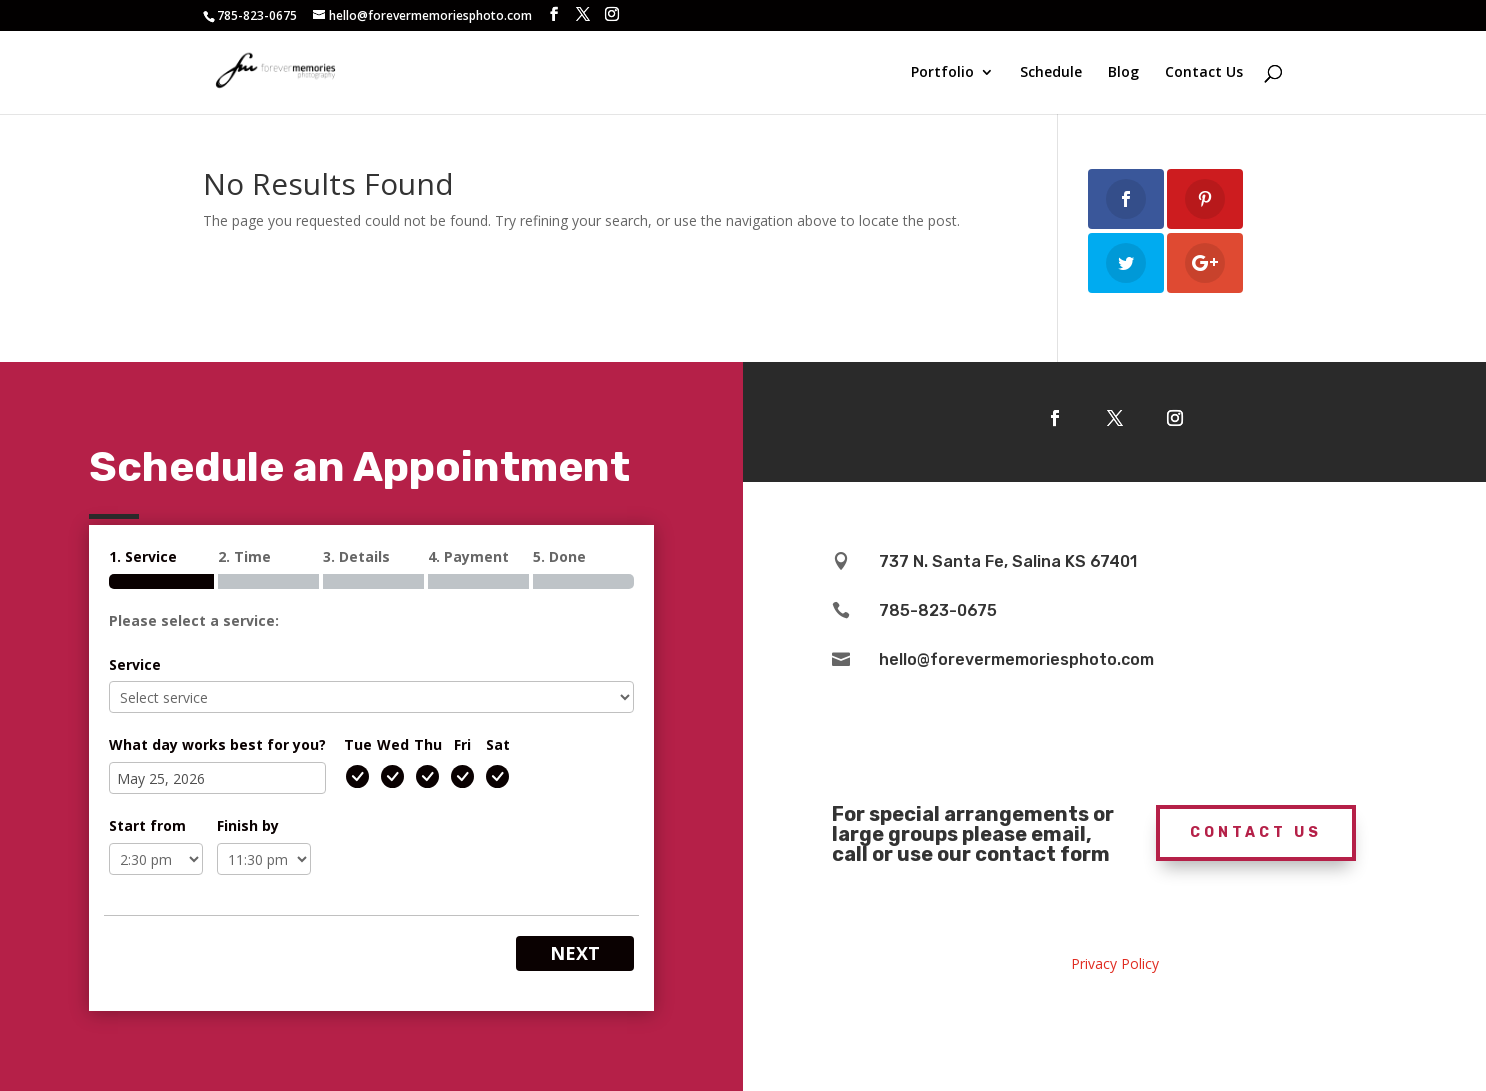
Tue (358, 744)
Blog (1123, 73)
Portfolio (942, 73)
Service (135, 664)
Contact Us (1204, 73)
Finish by (248, 825)
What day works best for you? (217, 744)
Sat (498, 744)
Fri (462, 744)
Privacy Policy (1115, 963)
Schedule (1051, 73)
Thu (428, 744)
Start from (147, 825)
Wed (393, 744)
